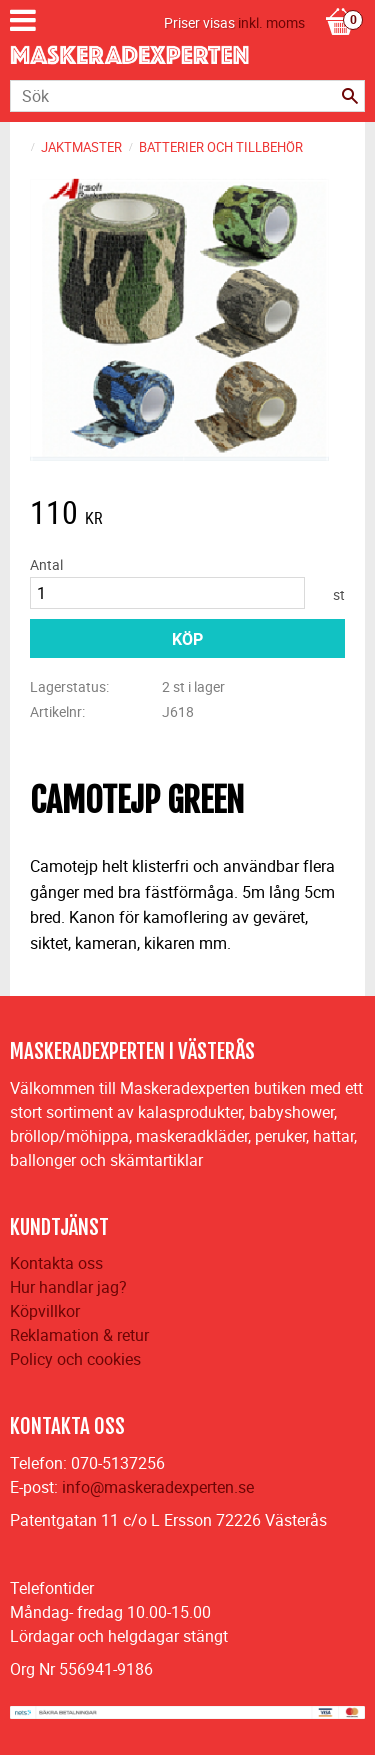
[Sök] (350, 96)
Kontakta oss (56, 1263)
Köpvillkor (45, 1311)
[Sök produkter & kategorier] (187, 96)
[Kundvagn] (340, 1)
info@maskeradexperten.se (158, 1487)
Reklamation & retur (79, 1335)
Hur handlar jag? (68, 1287)
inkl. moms (271, 22)
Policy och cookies (75, 1359)
